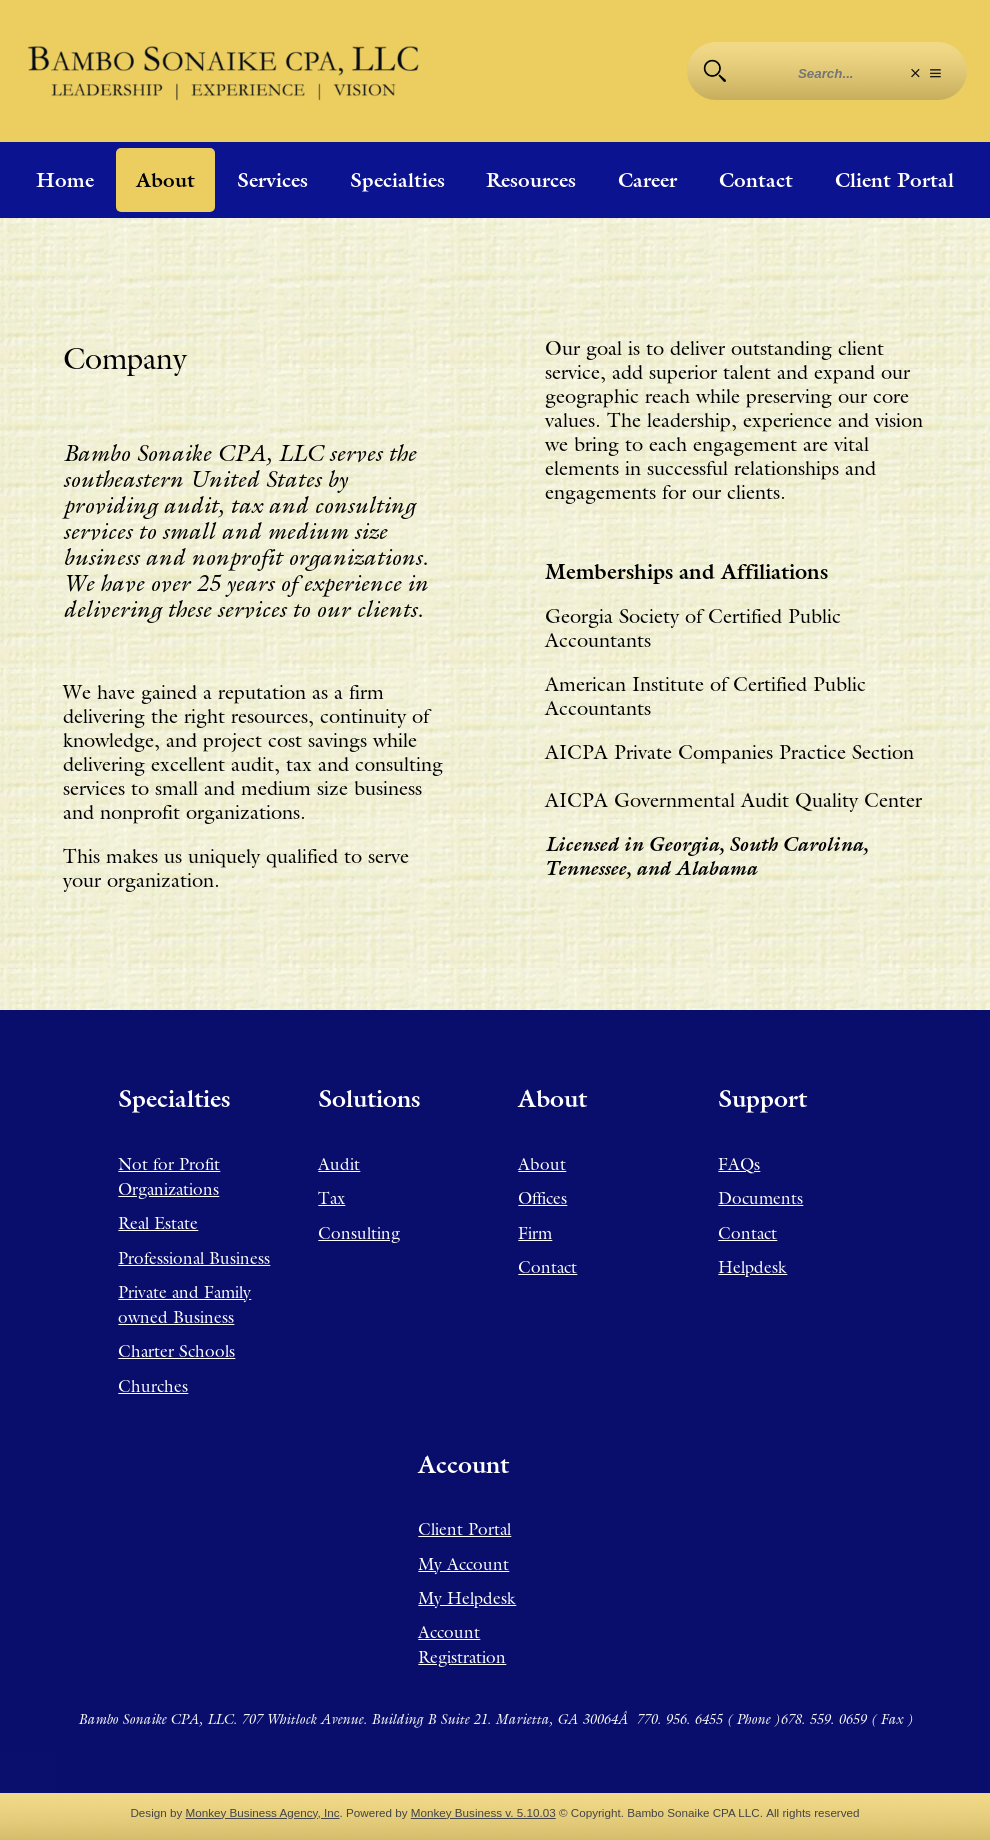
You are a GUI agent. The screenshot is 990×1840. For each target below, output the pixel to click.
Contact (756, 180)
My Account (463, 1564)
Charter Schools (176, 1351)
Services (272, 180)
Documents (760, 1198)
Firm (535, 1233)
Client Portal (894, 180)
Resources (531, 180)
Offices (542, 1198)
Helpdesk (752, 1267)
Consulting (359, 1233)
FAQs (739, 1164)
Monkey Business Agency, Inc (263, 1812)
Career (647, 180)
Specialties (397, 180)
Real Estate (158, 1223)
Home (65, 180)
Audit (339, 1164)
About (165, 180)
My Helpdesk (467, 1598)
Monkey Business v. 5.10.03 (483, 1812)
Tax (331, 1198)
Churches (153, 1386)
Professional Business (194, 1258)
